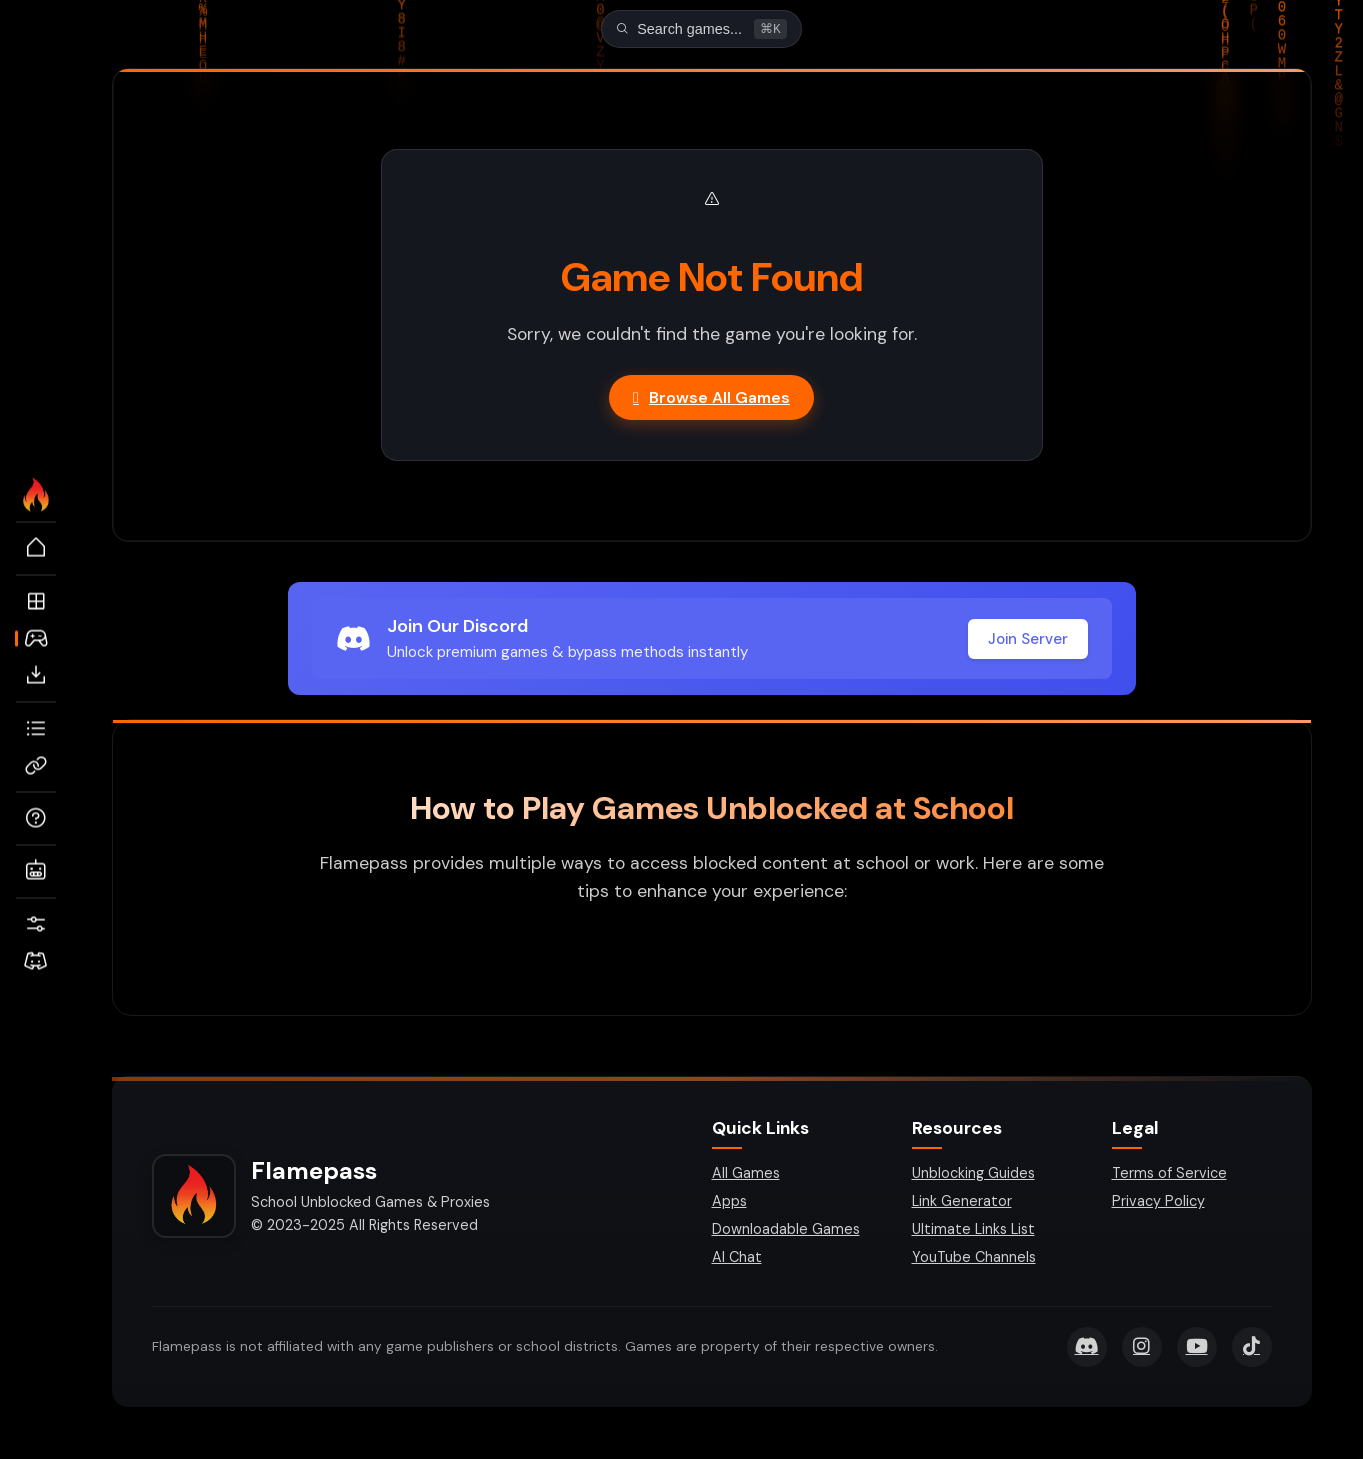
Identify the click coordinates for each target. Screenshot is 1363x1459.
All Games (746, 1175)
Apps (729, 1203)
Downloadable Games (786, 1231)
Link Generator (962, 1203)
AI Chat (737, 1259)
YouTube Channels (974, 1259)
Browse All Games (711, 399)
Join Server (1028, 641)
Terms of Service (1169, 1175)
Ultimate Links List (973, 1231)
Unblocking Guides (973, 1175)
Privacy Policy (1158, 1203)
